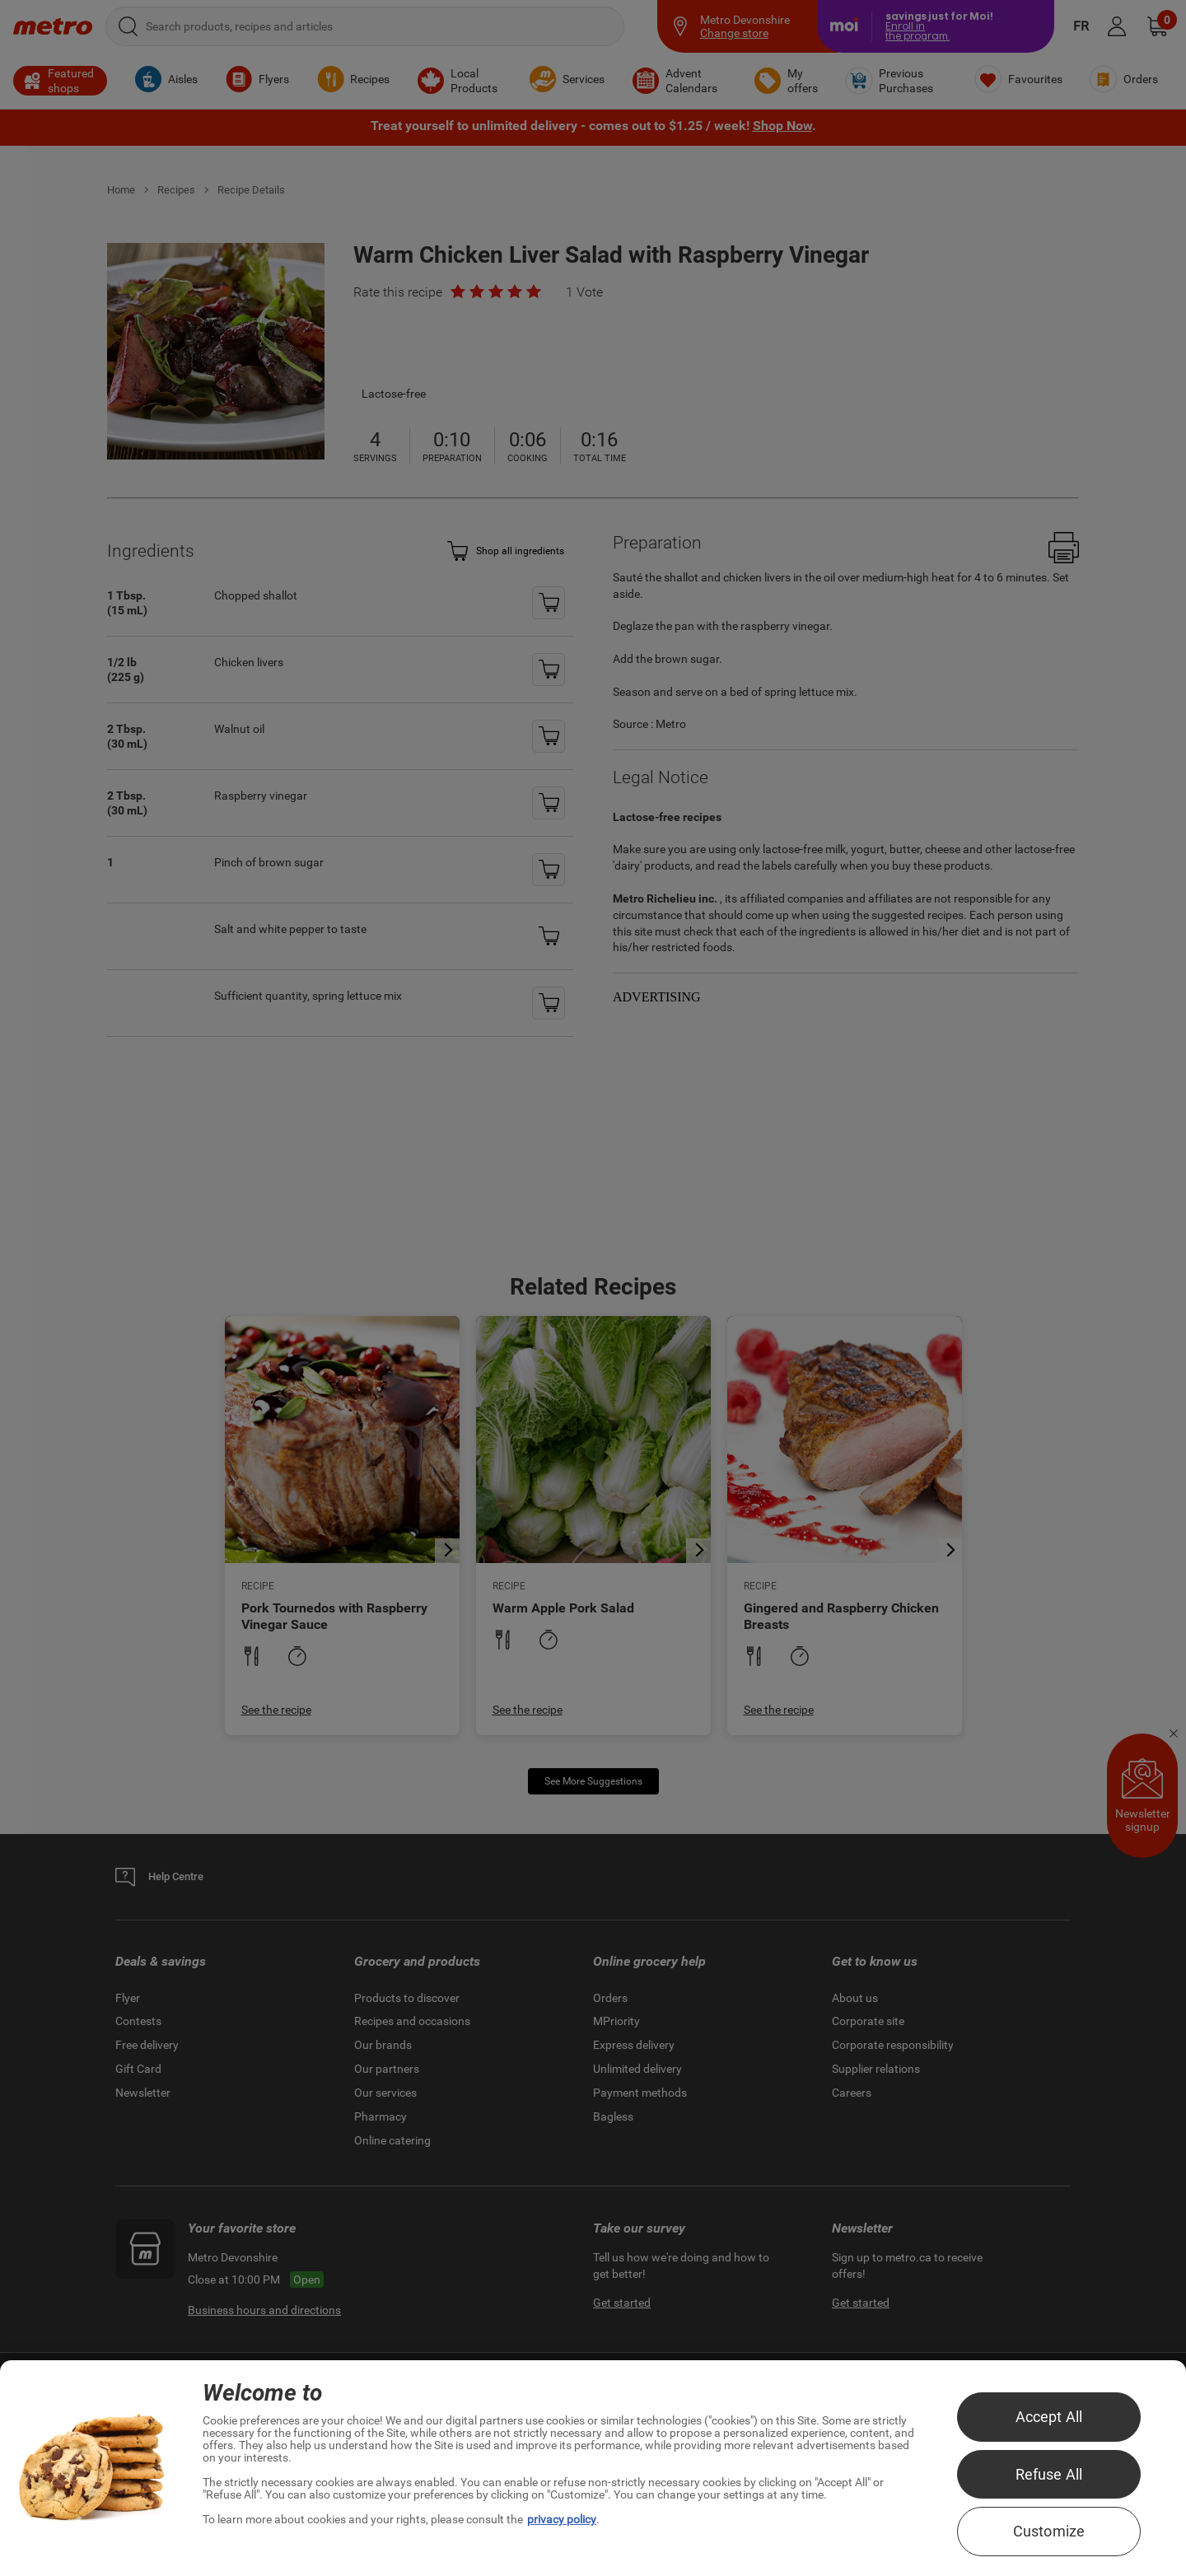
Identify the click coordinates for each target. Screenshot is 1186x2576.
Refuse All (1049, 2474)
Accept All (1049, 2416)
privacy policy (561, 2519)
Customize (1049, 2531)
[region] (593, 2468)
